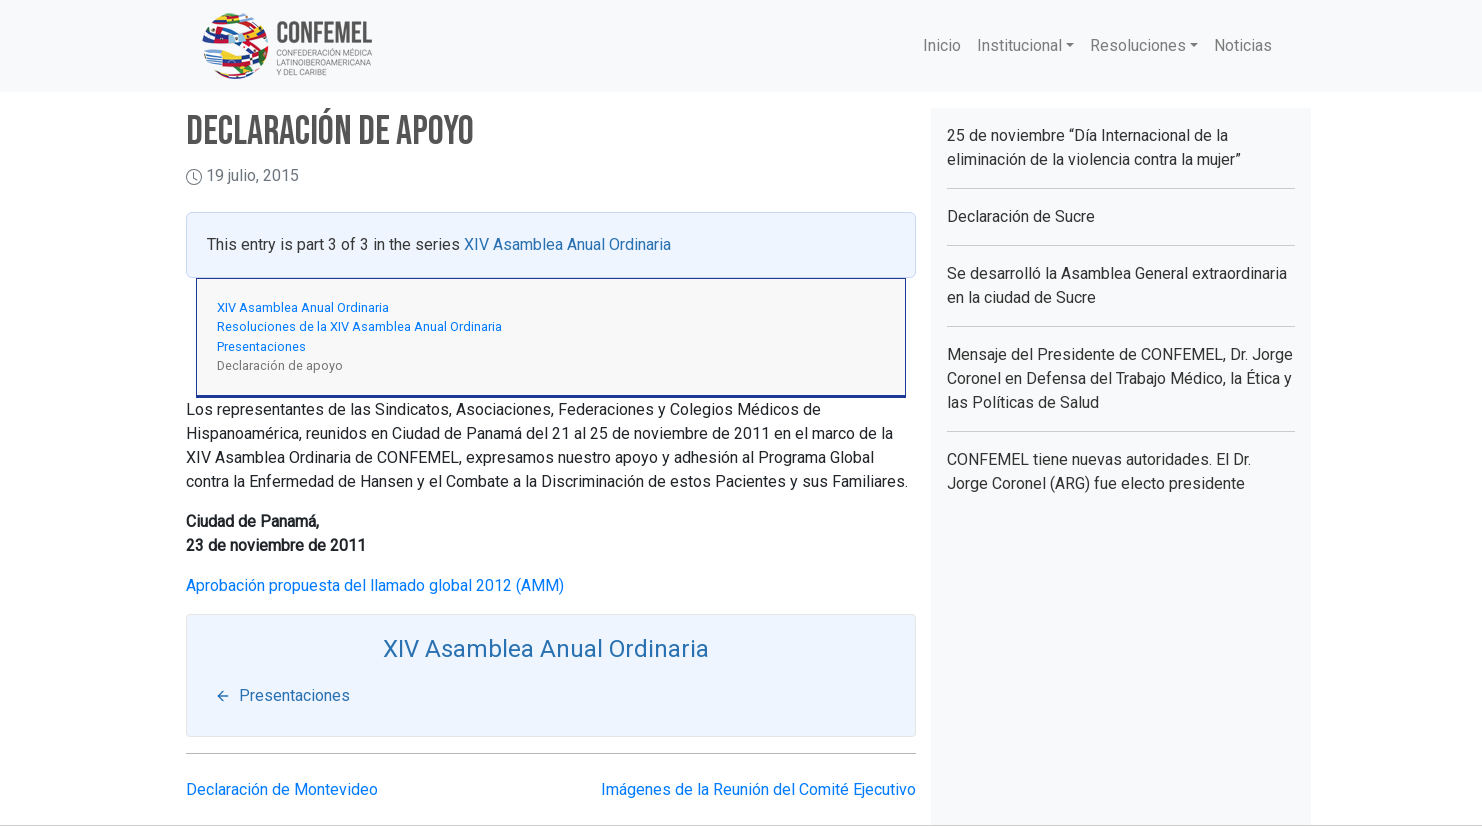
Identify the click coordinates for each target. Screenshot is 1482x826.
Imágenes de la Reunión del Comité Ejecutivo (758, 789)
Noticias (1243, 45)
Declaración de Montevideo (282, 789)
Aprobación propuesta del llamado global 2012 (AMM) (375, 585)
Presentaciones (261, 346)
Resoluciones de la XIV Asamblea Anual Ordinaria (359, 326)
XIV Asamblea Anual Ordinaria (567, 244)
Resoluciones (1138, 45)
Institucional (1019, 45)
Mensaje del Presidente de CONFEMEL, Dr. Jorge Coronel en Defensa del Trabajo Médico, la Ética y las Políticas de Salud (1120, 378)
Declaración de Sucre (1021, 216)
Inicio (942, 45)
